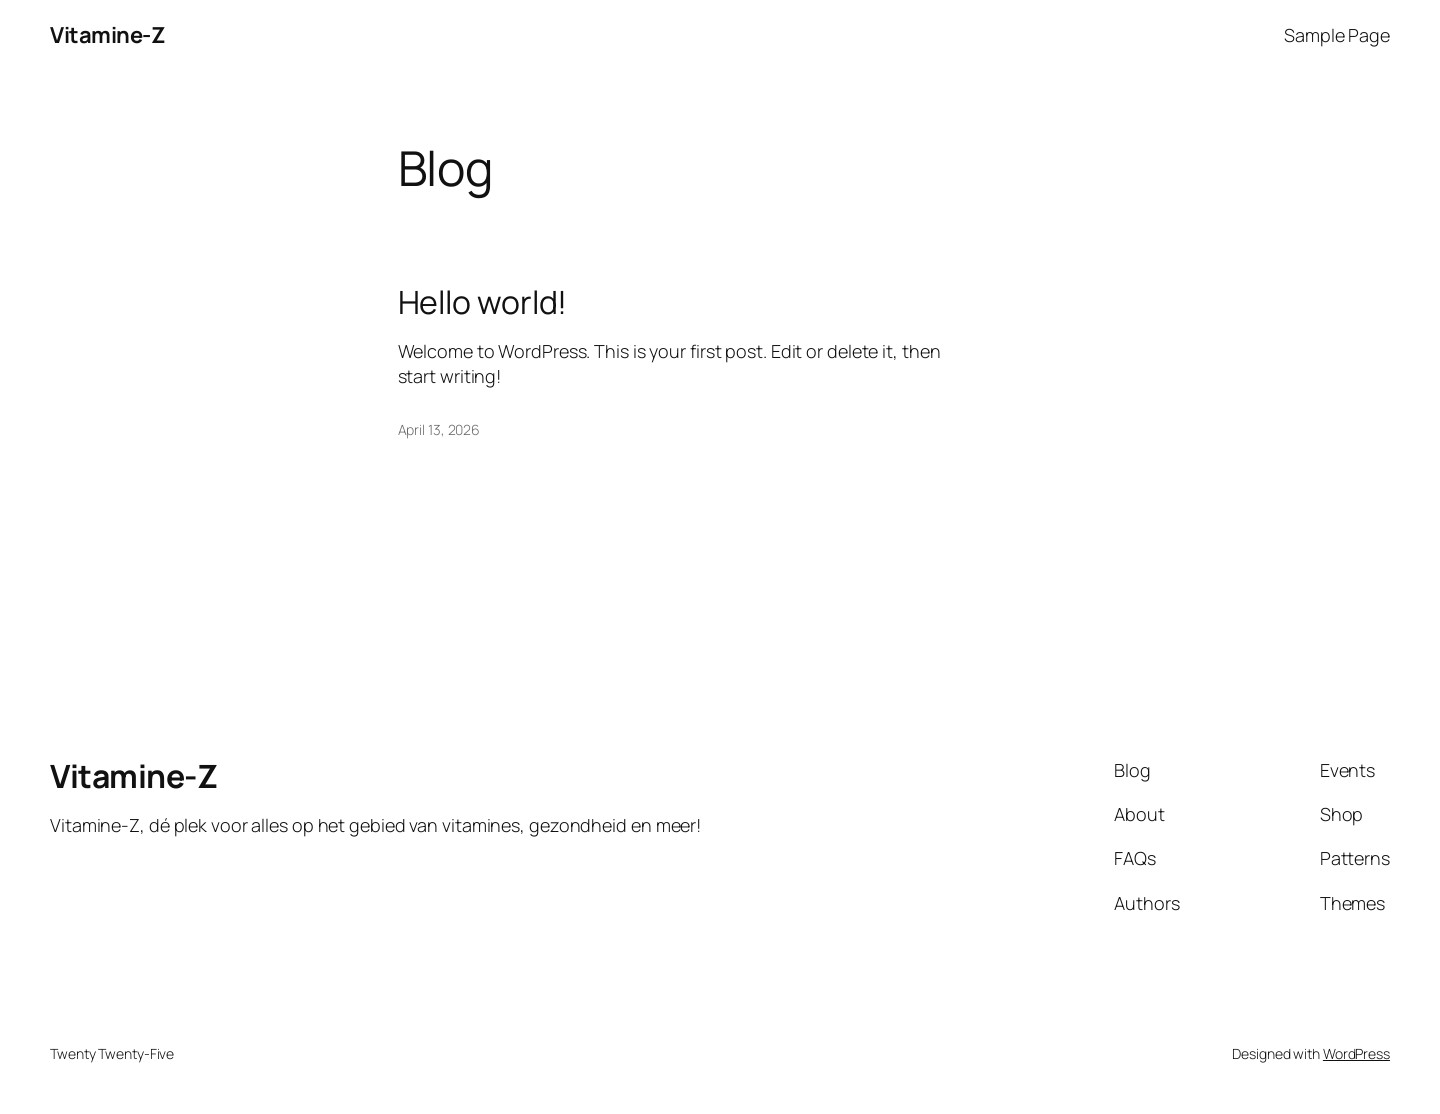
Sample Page (1337, 35)
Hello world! (483, 302)
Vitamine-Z (107, 35)
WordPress (1356, 1053)
